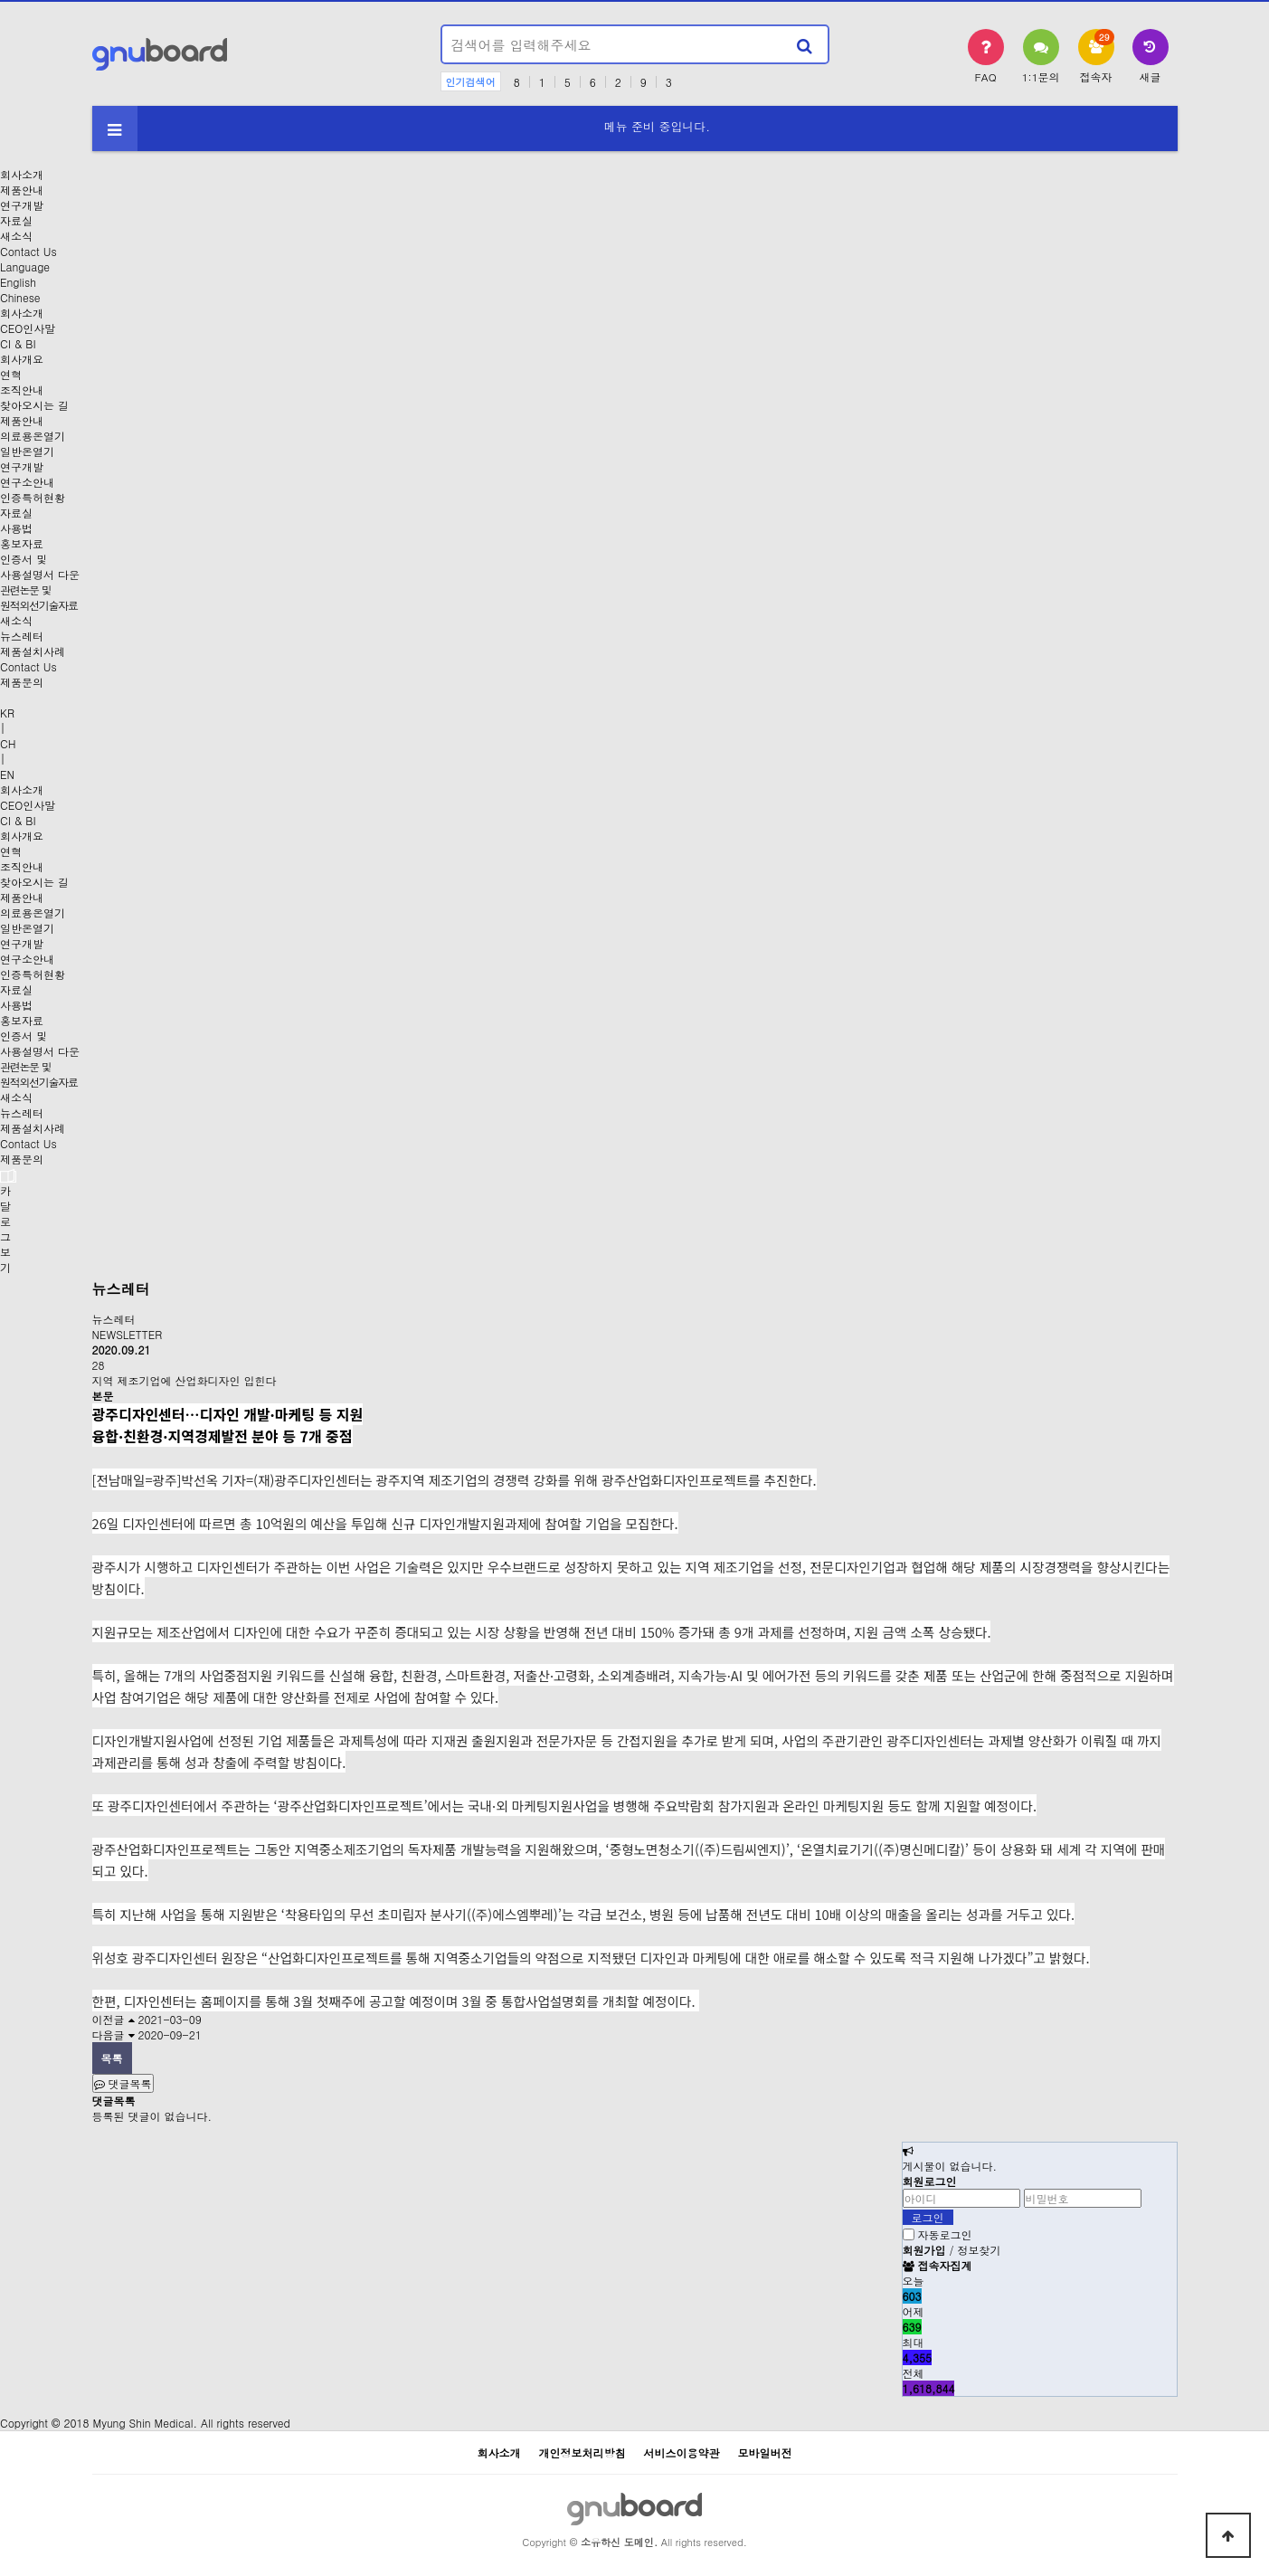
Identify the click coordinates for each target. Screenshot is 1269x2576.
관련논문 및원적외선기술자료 (39, 597)
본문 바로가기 (0, 0)
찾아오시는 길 (34, 405)
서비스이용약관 (682, 2452)
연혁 (11, 374)
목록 (112, 2058)
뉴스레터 (21, 635)
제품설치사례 (32, 651)
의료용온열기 (32, 435)
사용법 (16, 528)
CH (7, 743)
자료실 (16, 220)
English (18, 282)
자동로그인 (945, 2234)
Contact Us (28, 251)
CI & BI (18, 343)
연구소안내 (27, 482)
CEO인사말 (27, 328)
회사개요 (21, 358)
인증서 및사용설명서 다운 (40, 566)
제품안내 (21, 189)
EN (7, 774)
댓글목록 (123, 2083)
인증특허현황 (32, 497)
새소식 (16, 235)
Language (25, 266)
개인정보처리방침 (581, 2452)
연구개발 (21, 205)
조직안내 (21, 389)
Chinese (20, 297)
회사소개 (21, 174)
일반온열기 (27, 451)
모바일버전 (765, 2452)
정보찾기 (979, 2250)
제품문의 (21, 681)
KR (7, 712)
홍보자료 (21, 543)
